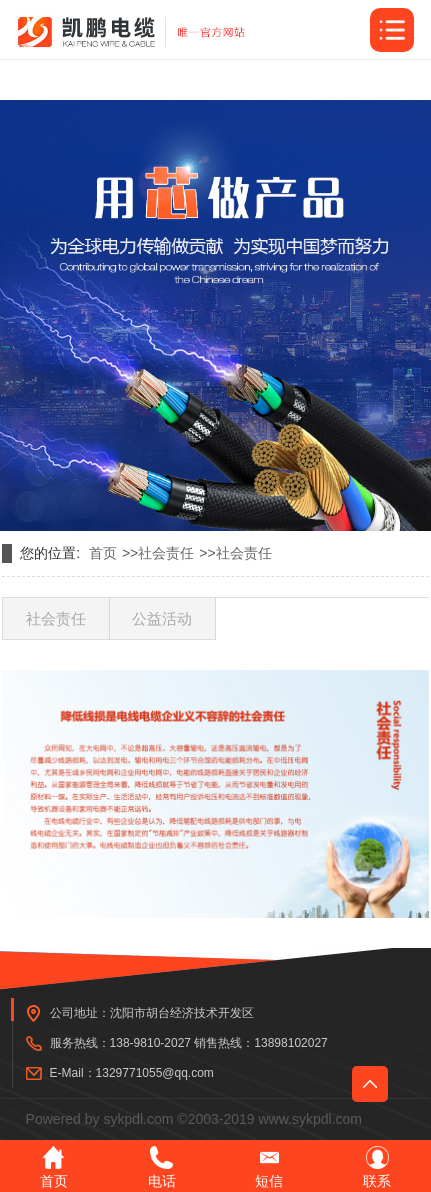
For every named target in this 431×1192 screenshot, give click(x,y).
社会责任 (166, 553)
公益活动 (162, 618)
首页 (103, 553)
